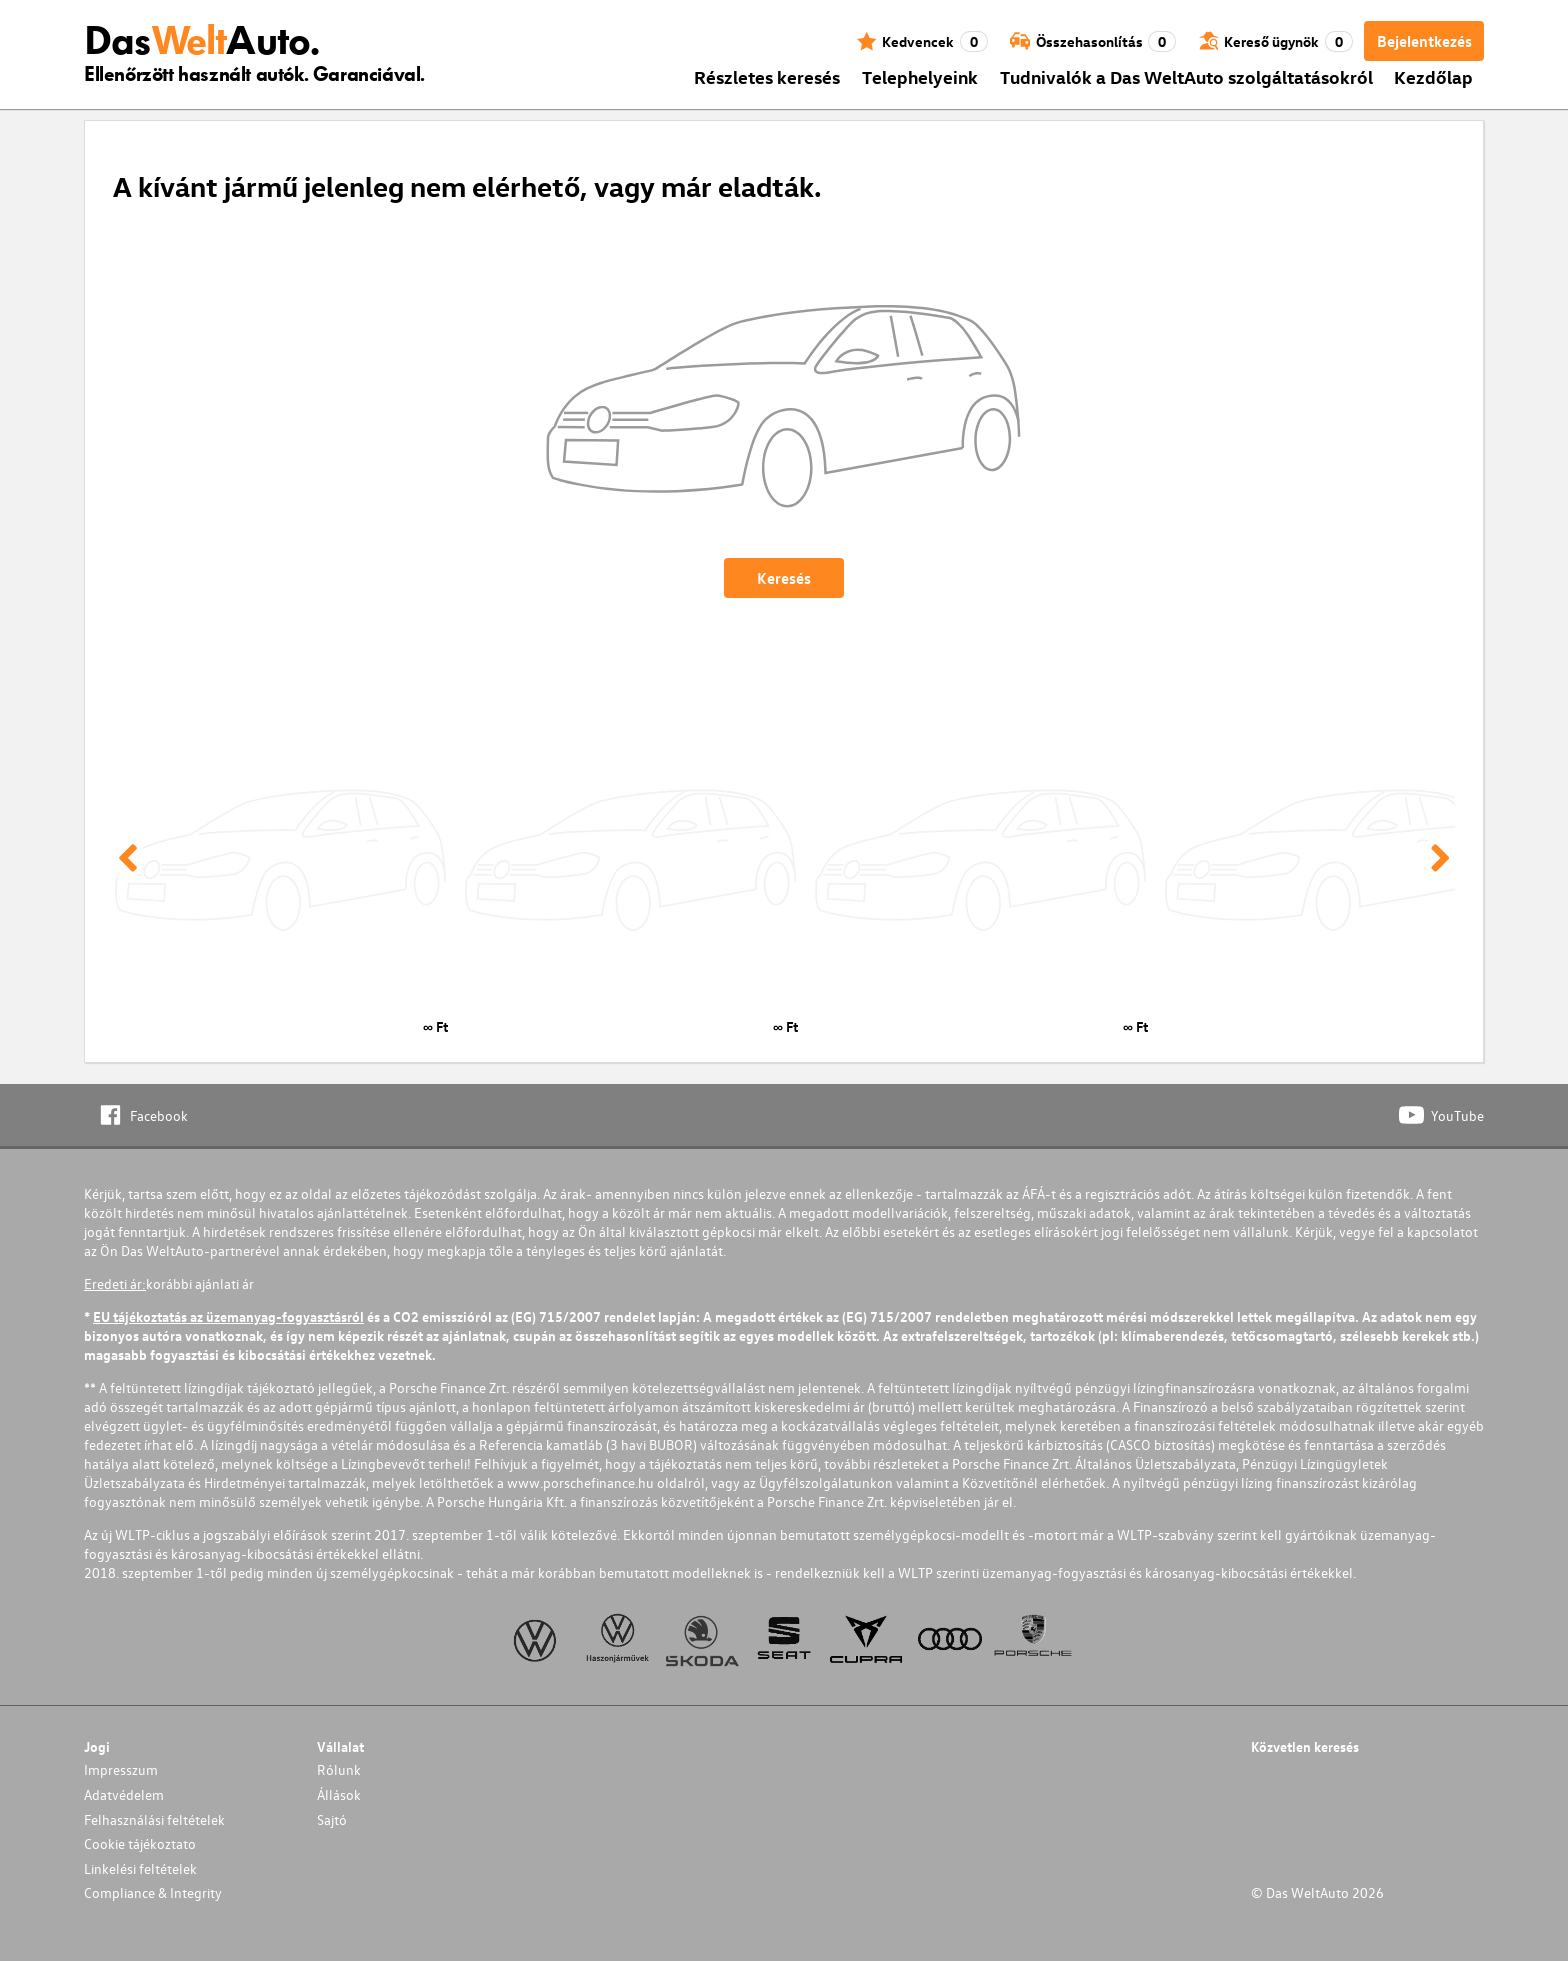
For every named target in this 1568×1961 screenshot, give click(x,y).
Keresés (784, 578)
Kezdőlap (1433, 76)
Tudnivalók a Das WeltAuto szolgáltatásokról (1186, 76)
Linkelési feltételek (140, 1868)
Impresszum (121, 1769)
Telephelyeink (920, 76)
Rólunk (339, 1769)
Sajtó (332, 1819)
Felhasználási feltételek (154, 1819)
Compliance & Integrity (153, 1892)
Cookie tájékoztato (140, 1843)
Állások (339, 1794)
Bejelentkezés (1424, 41)
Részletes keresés (767, 76)
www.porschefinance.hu (580, 1482)
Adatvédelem (124, 1794)
